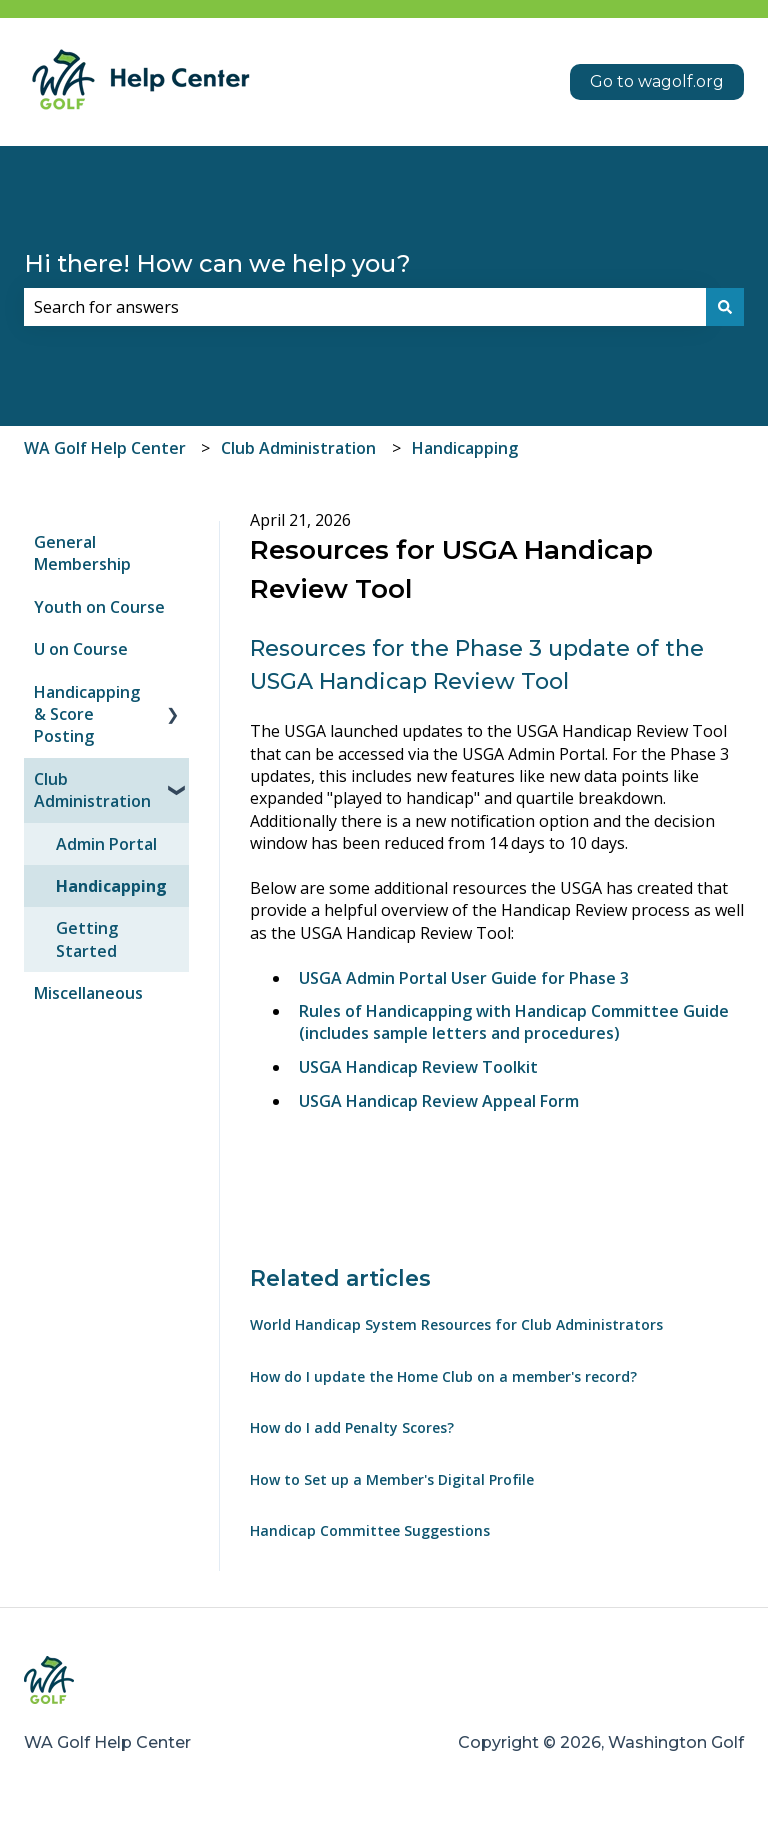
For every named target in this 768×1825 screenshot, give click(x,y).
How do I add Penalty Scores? (352, 1427)
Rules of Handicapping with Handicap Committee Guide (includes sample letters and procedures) (514, 1022)
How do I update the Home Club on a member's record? (443, 1376)
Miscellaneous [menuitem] (88, 993)
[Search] (725, 307)
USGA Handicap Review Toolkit (418, 1067)
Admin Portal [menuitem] (106, 844)
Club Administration (298, 448)
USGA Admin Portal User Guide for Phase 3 (464, 978)
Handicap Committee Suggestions (370, 1530)
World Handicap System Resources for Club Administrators (456, 1324)
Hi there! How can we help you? (217, 263)
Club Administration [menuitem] (92, 790)
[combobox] (365, 307)
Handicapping (465, 448)
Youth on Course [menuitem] (99, 607)
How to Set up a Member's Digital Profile (392, 1479)
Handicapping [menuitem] (111, 886)
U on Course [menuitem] (81, 649)
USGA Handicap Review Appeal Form (439, 1101)
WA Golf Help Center (105, 448)
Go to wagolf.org (657, 81)
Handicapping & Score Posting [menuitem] (87, 714)
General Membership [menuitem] (82, 553)
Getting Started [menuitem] (87, 939)
